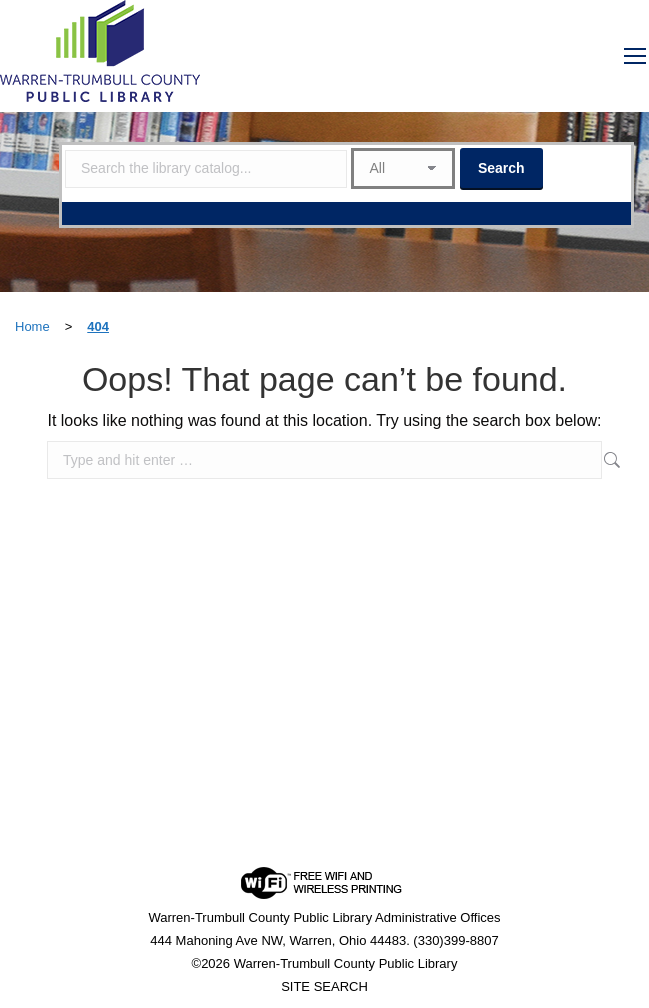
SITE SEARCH (324, 986)
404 (98, 326)
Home (32, 326)
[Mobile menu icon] (635, 56)
